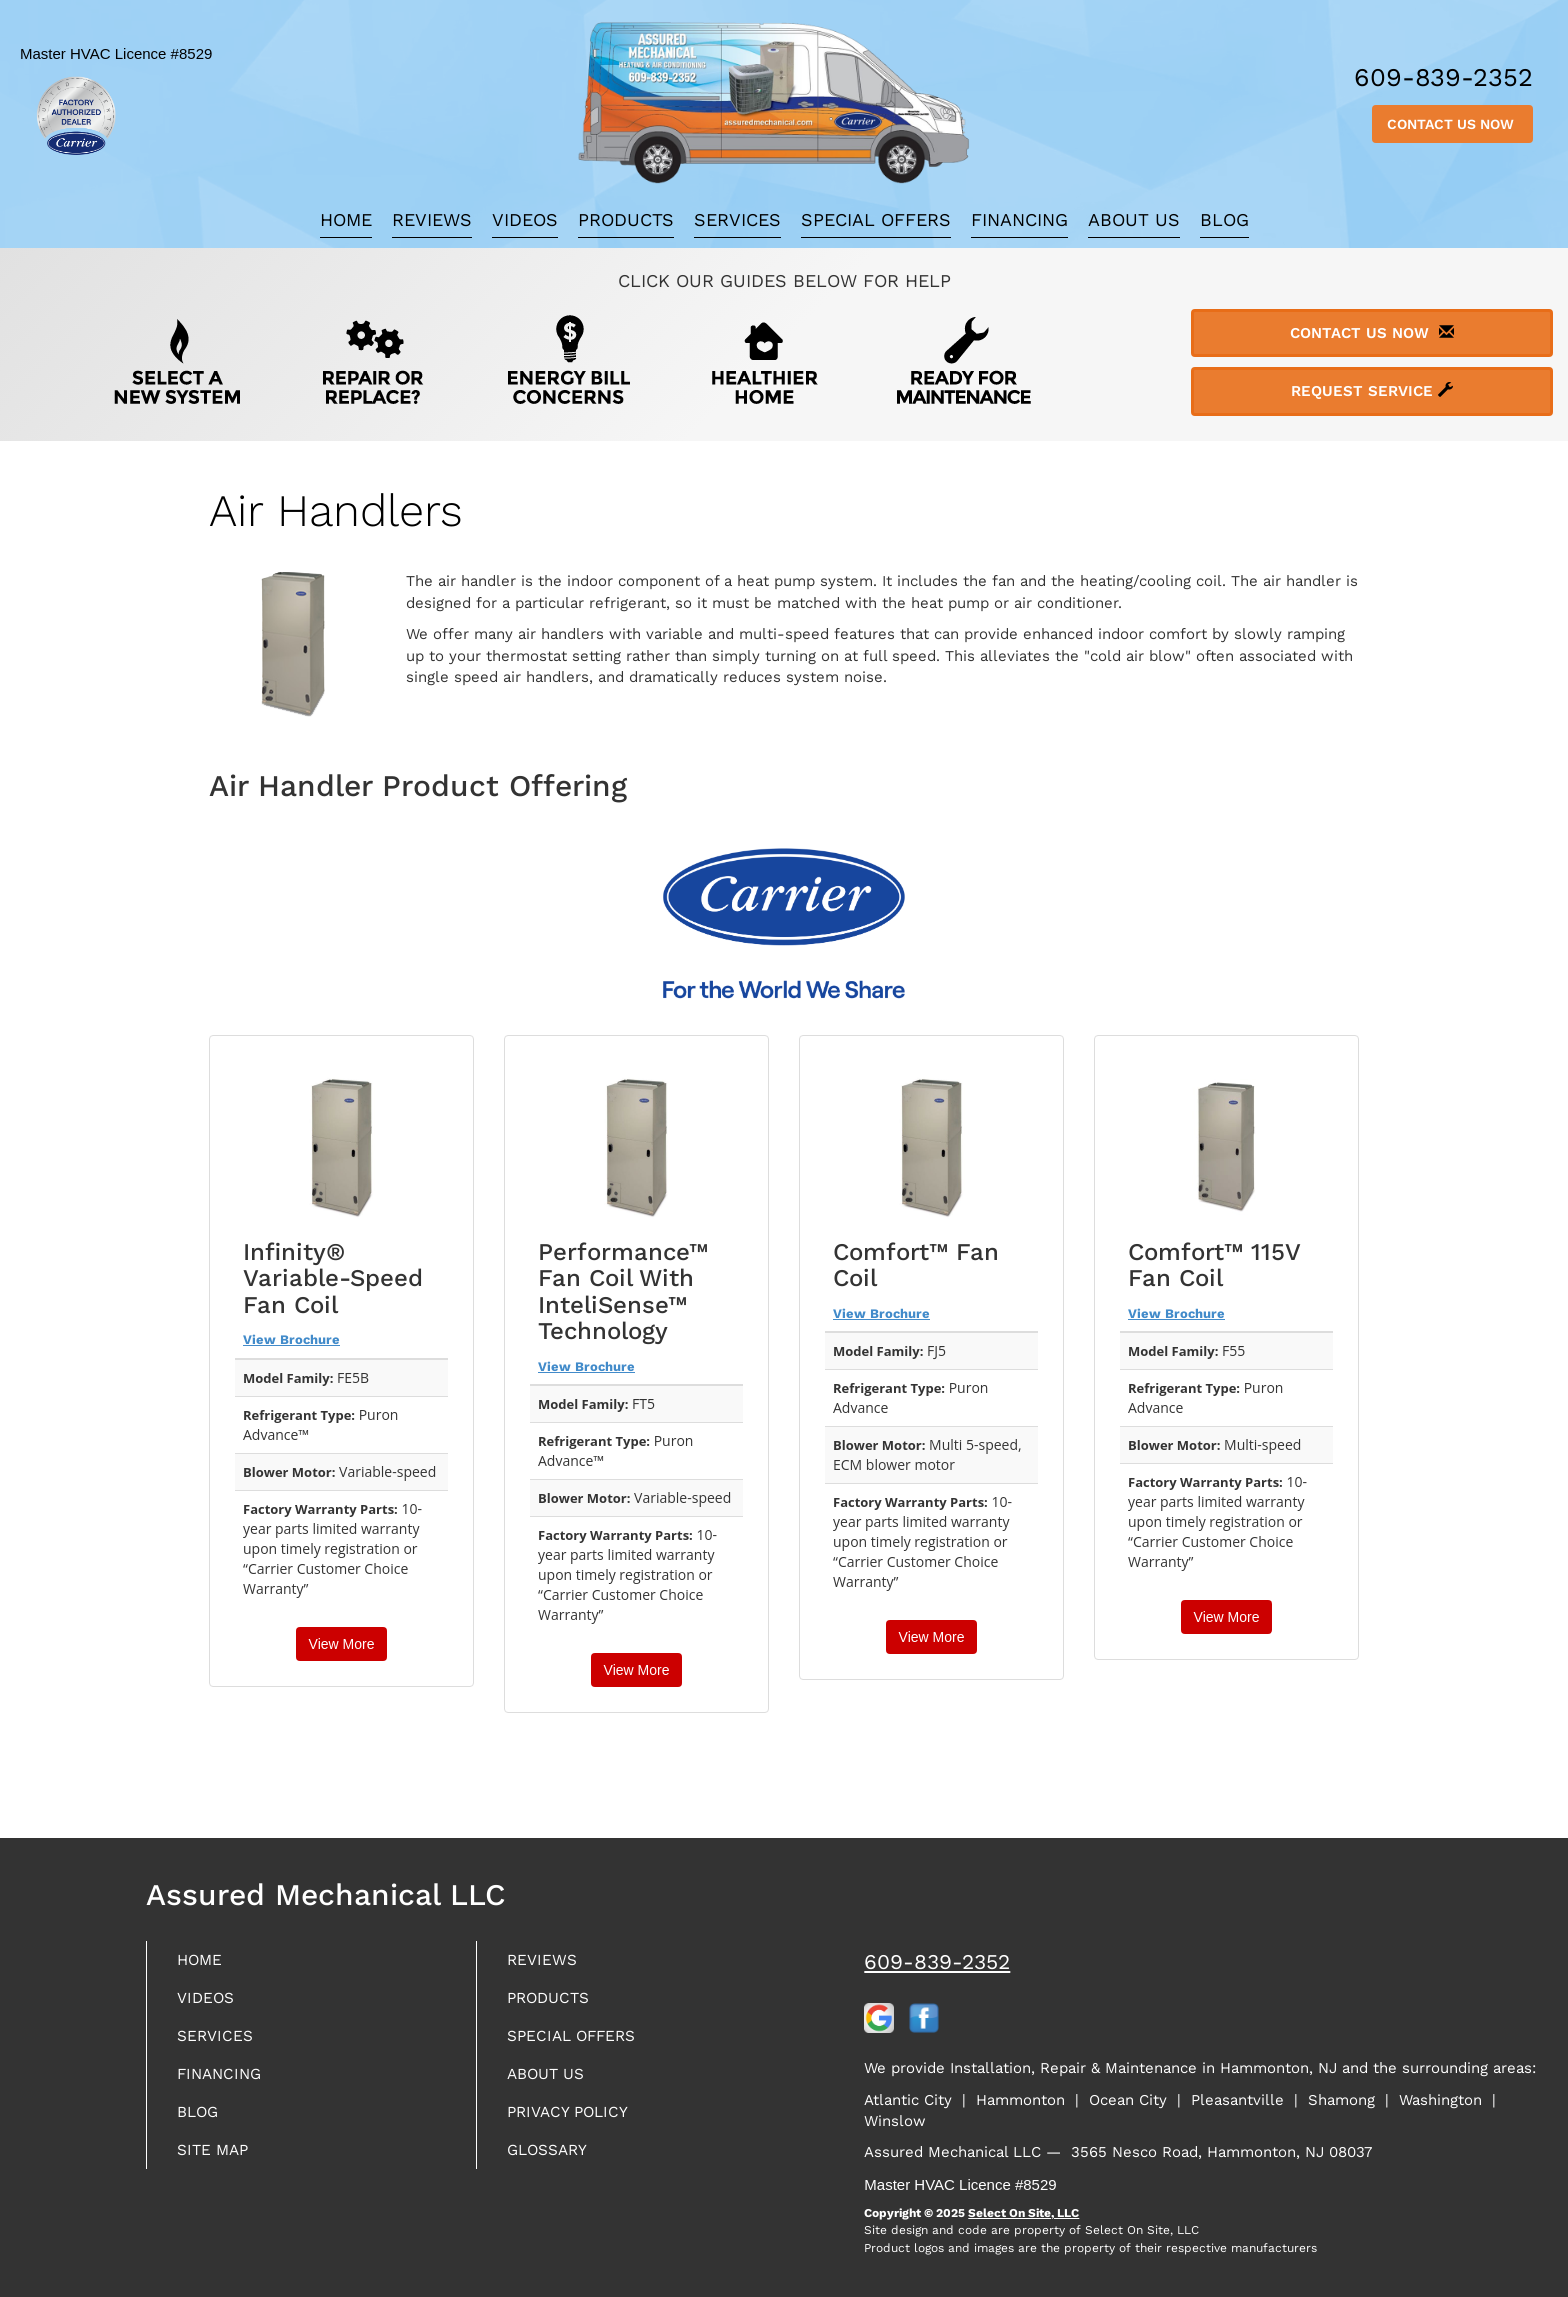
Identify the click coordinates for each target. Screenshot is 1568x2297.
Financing (1019, 219)
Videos (525, 219)
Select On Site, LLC (1023, 2213)
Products (626, 219)
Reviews (432, 219)
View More (342, 1644)
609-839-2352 (937, 1961)
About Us (1134, 219)
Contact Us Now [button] (1452, 124)
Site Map (218, 2166)
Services (737, 219)
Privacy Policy (577, 2125)
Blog (1224, 219)
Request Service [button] (1372, 391)
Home (346, 219)
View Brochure (291, 1339)
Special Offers (876, 219)
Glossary (554, 2166)
